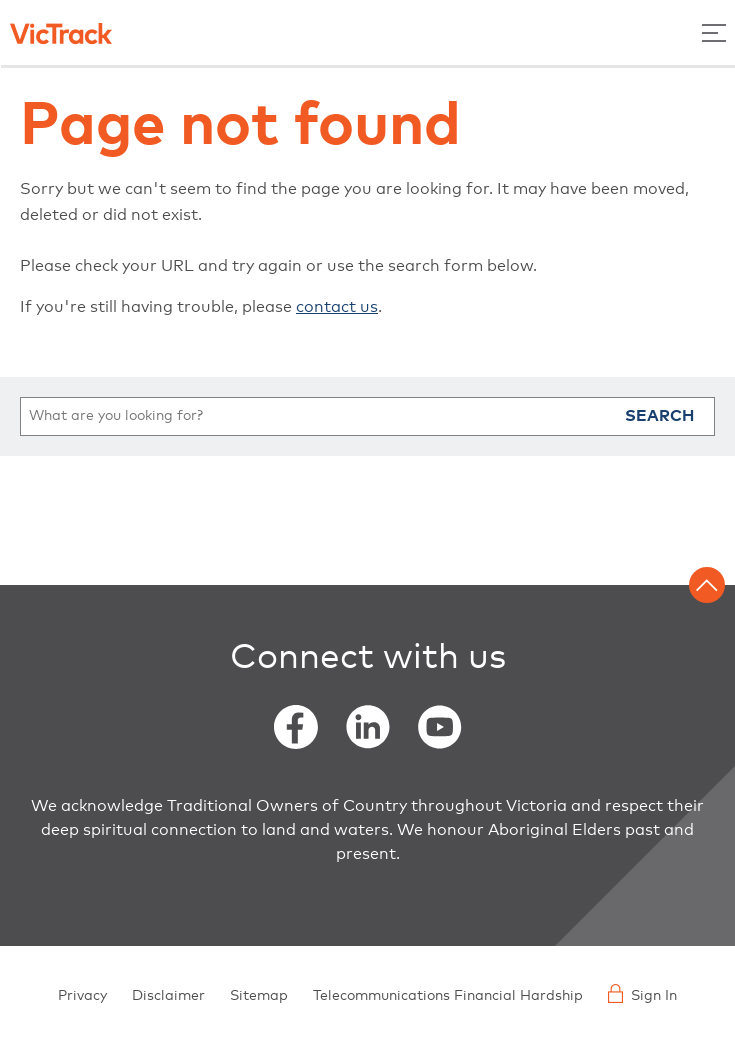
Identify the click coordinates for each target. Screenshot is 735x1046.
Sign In (642, 993)
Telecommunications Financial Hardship (448, 996)
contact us (337, 307)
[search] (367, 416)
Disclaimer (168, 996)
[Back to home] (61, 32)
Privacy (82, 996)
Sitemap (259, 996)
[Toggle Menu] (714, 32)
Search (659, 416)
